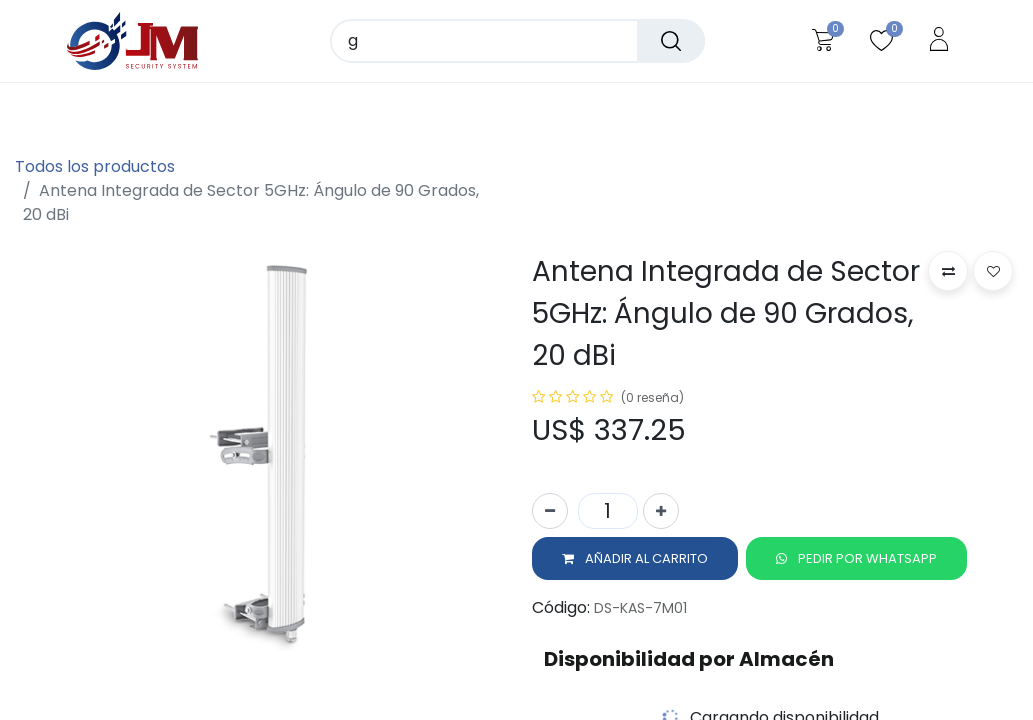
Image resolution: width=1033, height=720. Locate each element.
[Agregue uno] (661, 512)
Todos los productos (95, 166)
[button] (635, 560)
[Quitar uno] (550, 512)
